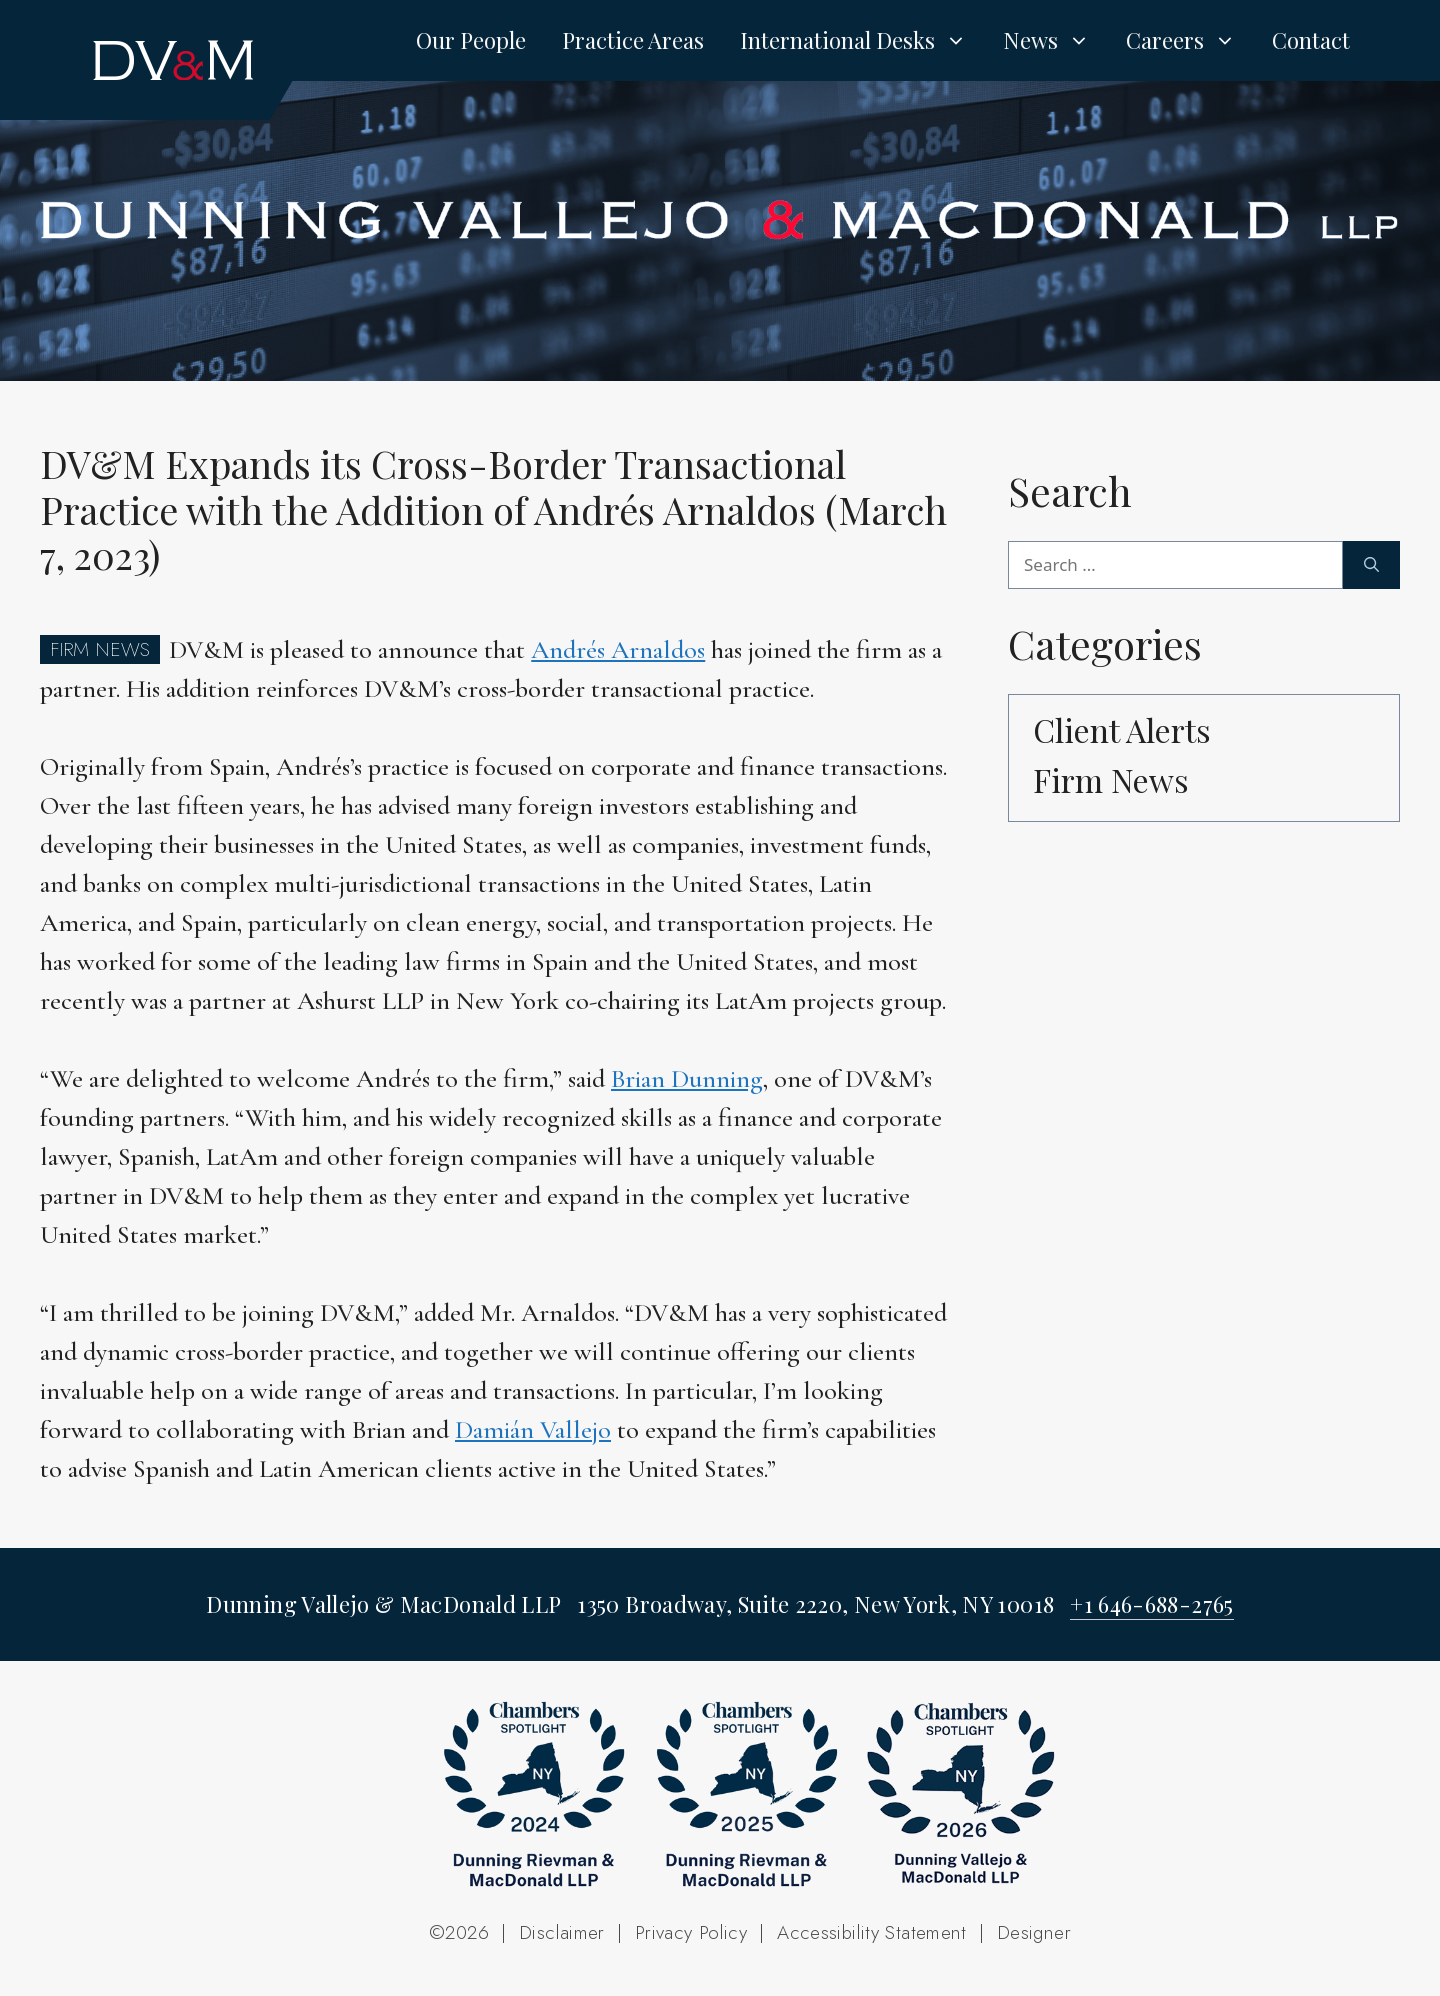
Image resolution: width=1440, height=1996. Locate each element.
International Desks (862, 40)
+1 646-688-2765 (1151, 1604)
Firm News (1111, 779)
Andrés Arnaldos (618, 649)
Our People (471, 40)
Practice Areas (633, 40)
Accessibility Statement (872, 1932)
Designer (1034, 1932)
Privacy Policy (691, 1932)
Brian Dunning (687, 1078)
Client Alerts (1122, 729)
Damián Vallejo (533, 1429)
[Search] (1371, 565)
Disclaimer (562, 1932)
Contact (1311, 40)
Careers (1190, 40)
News (1055, 40)
